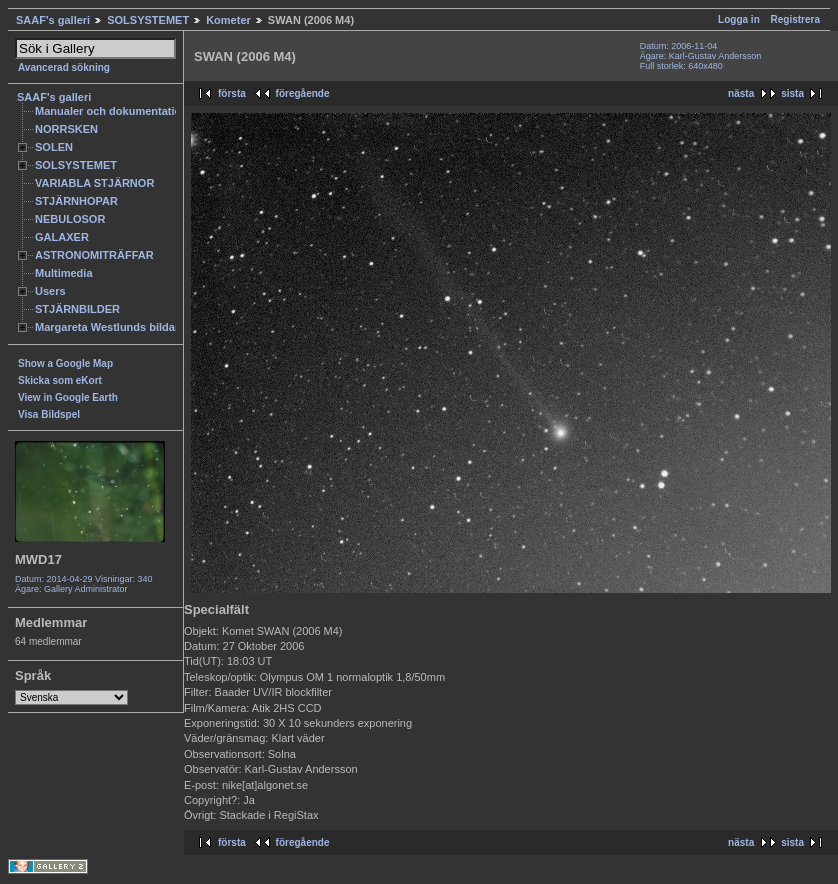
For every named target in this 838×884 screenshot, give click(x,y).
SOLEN (54, 147)
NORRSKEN (66, 129)
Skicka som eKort (60, 380)
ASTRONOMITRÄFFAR (94, 255)
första (232, 93)
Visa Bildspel (49, 414)
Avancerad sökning (64, 67)
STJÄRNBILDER (77, 309)
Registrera (795, 19)
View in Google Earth (68, 397)
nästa (741, 93)
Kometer (228, 20)
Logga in (739, 19)
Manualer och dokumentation (111, 111)
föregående (303, 93)
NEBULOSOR (70, 219)
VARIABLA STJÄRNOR (94, 183)
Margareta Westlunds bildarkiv (115, 327)
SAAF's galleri (53, 20)
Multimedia (64, 273)
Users (50, 291)
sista (792, 93)
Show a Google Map (65, 363)
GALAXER (62, 237)
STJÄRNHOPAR (76, 201)
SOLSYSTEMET (148, 20)
